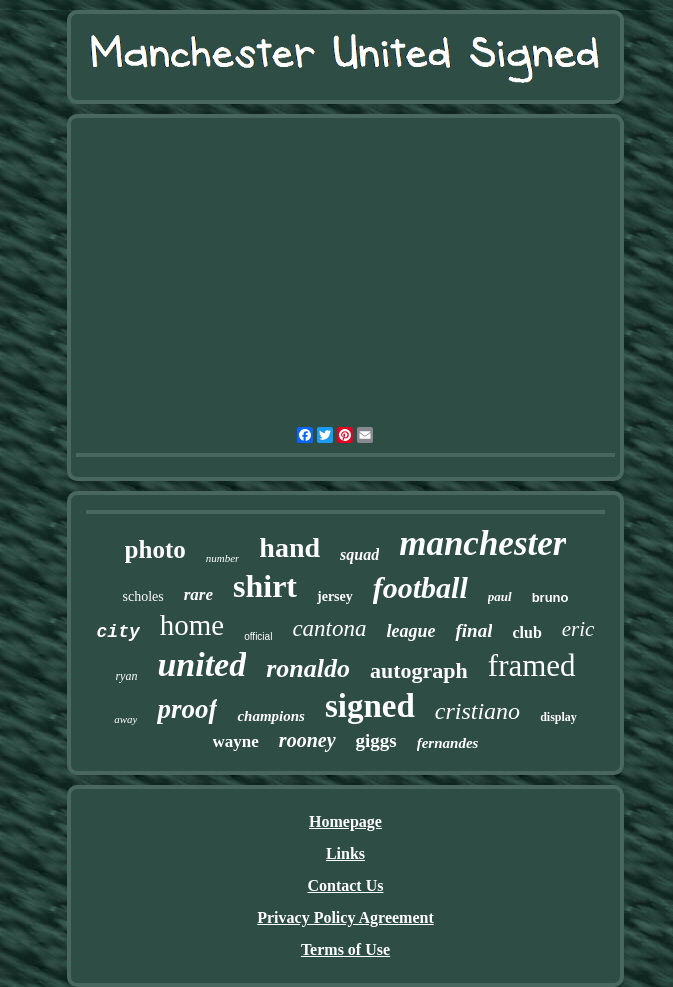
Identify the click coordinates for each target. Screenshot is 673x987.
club (526, 632)
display (558, 717)
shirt (265, 586)
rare (198, 594)
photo (155, 549)
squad (359, 554)
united (201, 664)
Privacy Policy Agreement (345, 917)
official (258, 636)
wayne (236, 741)
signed (370, 706)
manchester (482, 543)
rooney (307, 740)
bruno (550, 597)
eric (578, 629)
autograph (419, 670)
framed (532, 665)
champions (271, 716)
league (410, 631)
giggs (376, 740)
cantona (329, 628)
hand (289, 547)
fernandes (448, 743)
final (473, 630)
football (420, 587)
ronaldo (308, 668)
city (118, 632)
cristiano (477, 711)
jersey (335, 596)
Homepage (345, 821)
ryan (126, 676)
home (192, 625)
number (223, 558)
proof (187, 709)
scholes (143, 596)
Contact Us (345, 885)
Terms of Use (345, 949)
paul (500, 596)
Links (345, 853)
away (125, 719)
